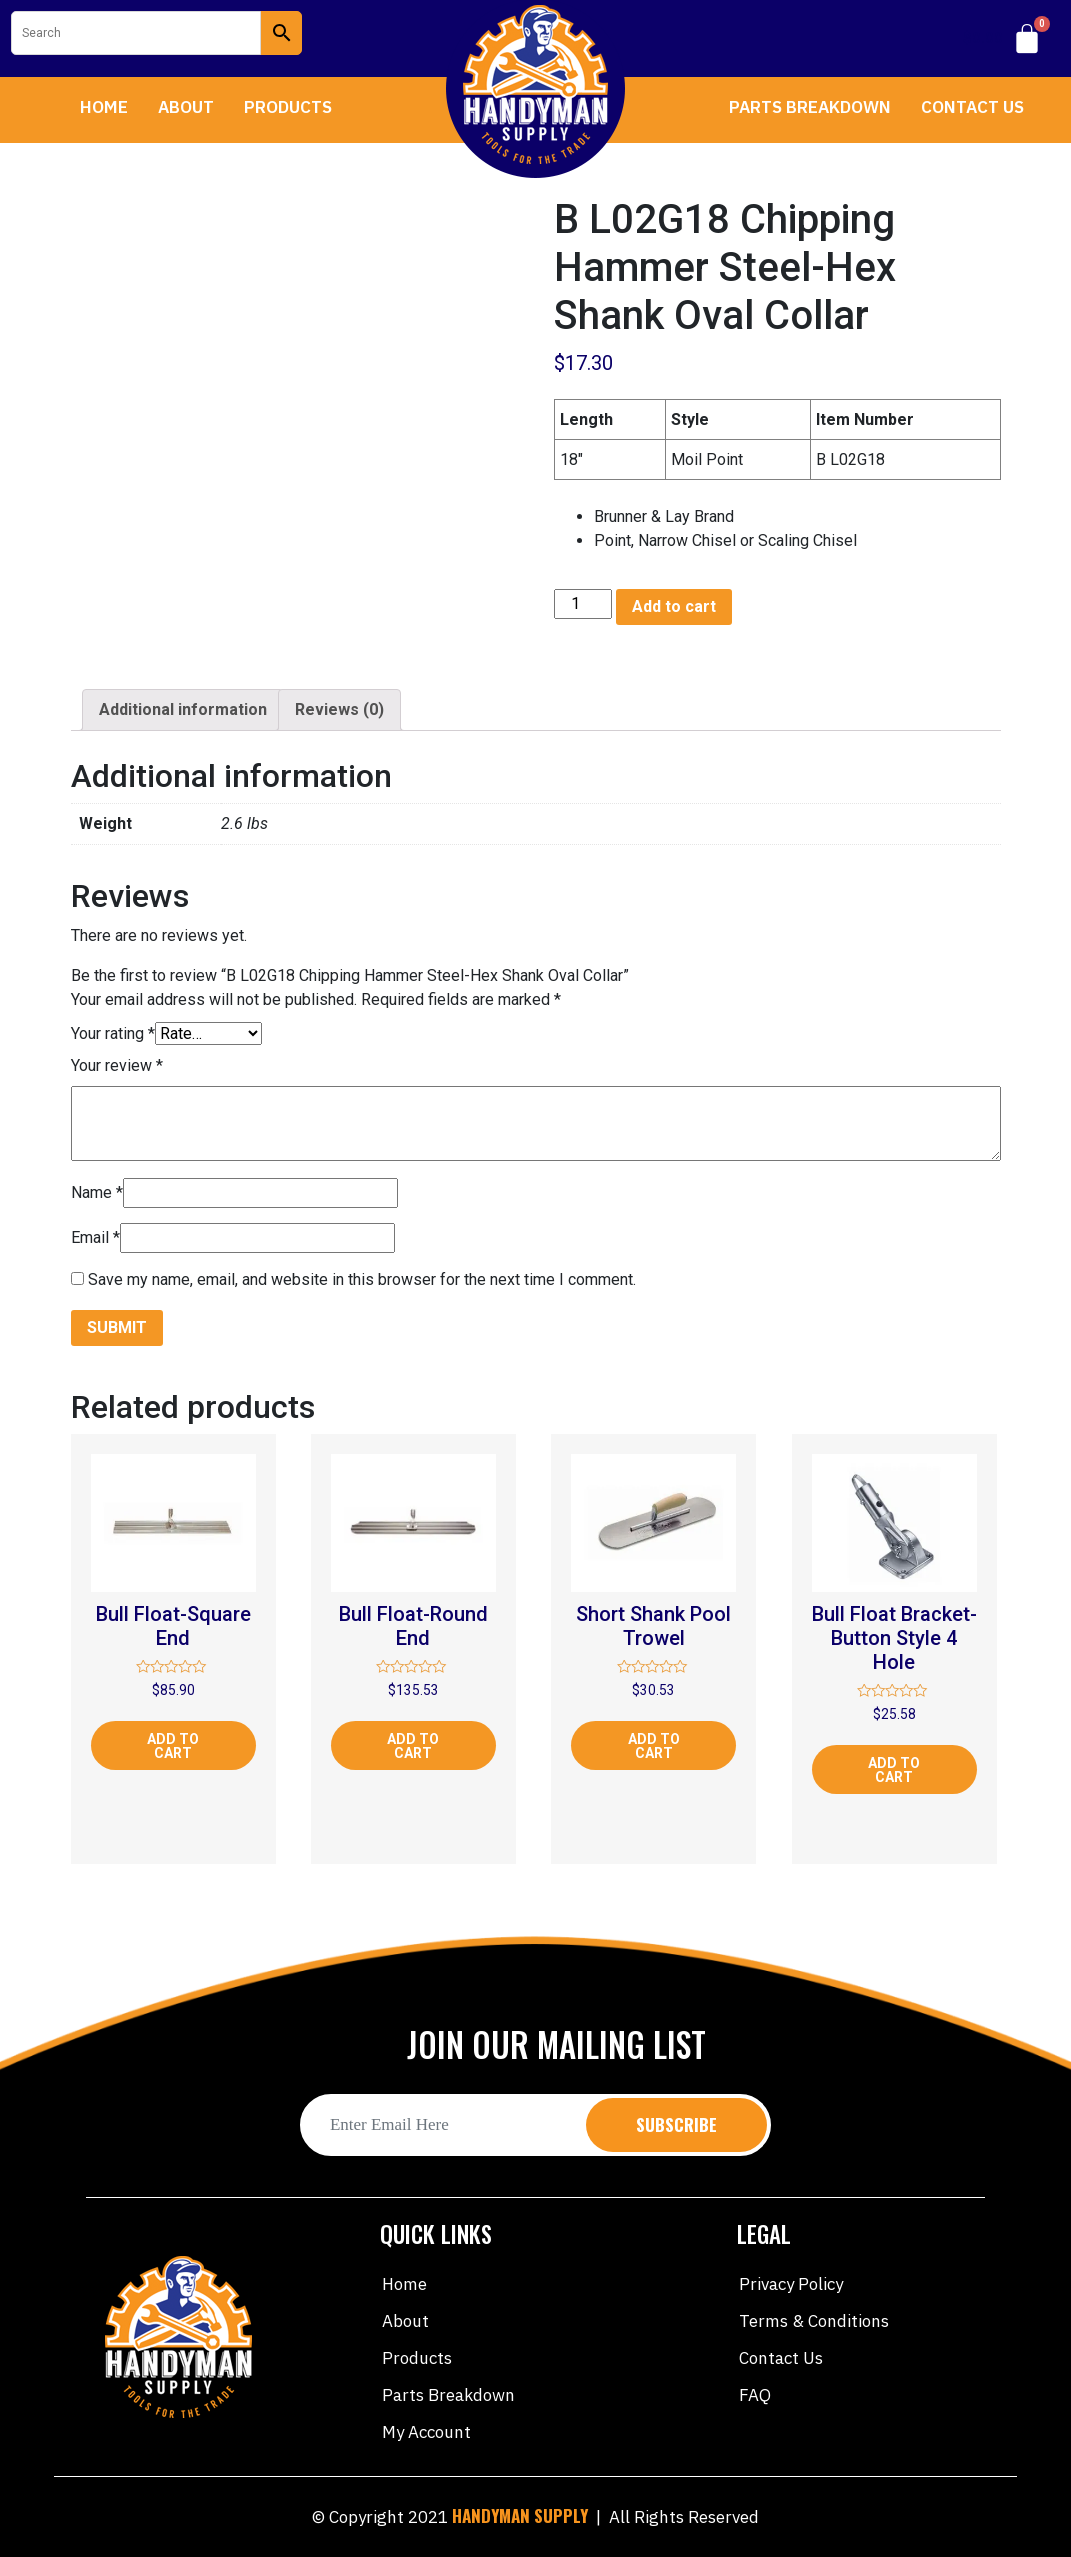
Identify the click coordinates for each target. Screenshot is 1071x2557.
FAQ (755, 2395)
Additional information (183, 709)
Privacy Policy (791, 2284)
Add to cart (674, 606)
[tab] (183, 710)
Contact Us (972, 107)
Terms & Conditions (814, 2321)
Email (95, 1237)
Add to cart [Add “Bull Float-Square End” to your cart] (173, 1746)
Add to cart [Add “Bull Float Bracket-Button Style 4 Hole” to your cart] (894, 1770)
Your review (117, 1065)
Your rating (113, 1033)
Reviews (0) (339, 709)
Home (104, 107)
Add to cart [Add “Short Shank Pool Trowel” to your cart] (654, 1746)
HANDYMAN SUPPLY (520, 2515)
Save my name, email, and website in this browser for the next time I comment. (362, 1279)
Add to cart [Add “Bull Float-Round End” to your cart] (413, 1746)
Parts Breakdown (810, 107)
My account (426, 2432)
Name (97, 1192)
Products (288, 107)
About (186, 107)
